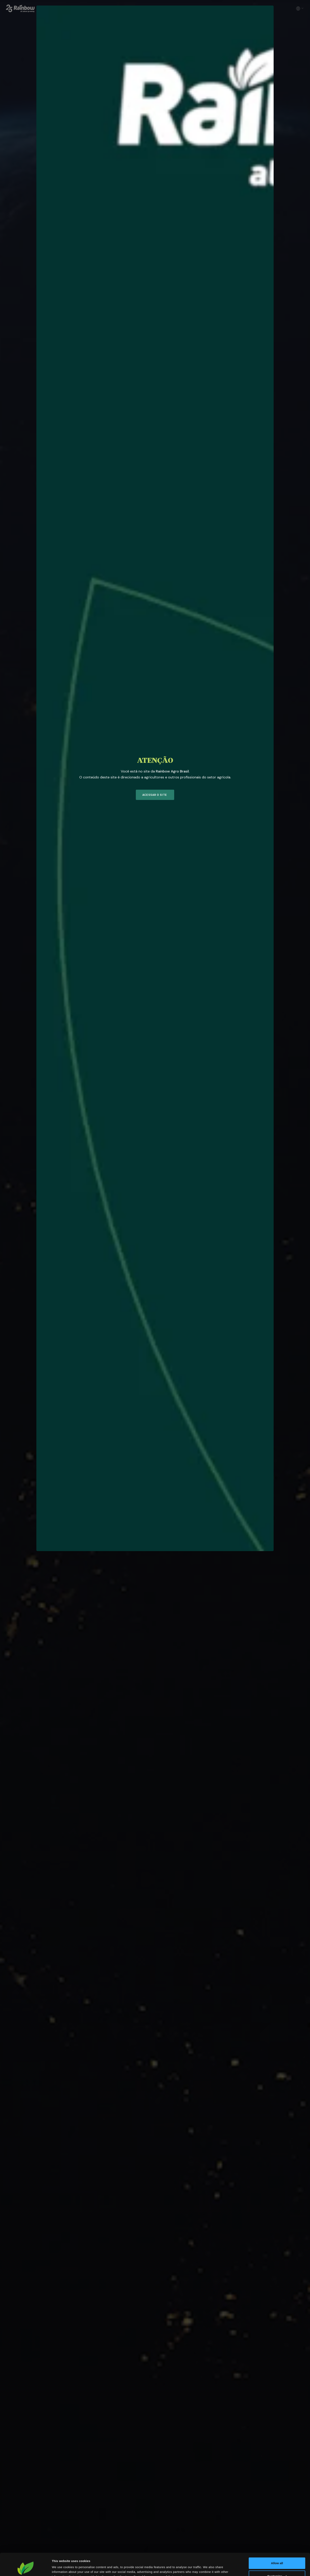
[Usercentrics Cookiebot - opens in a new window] (25, 2568)
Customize (277, 2556)
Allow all (277, 2544)
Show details (61, 2568)
